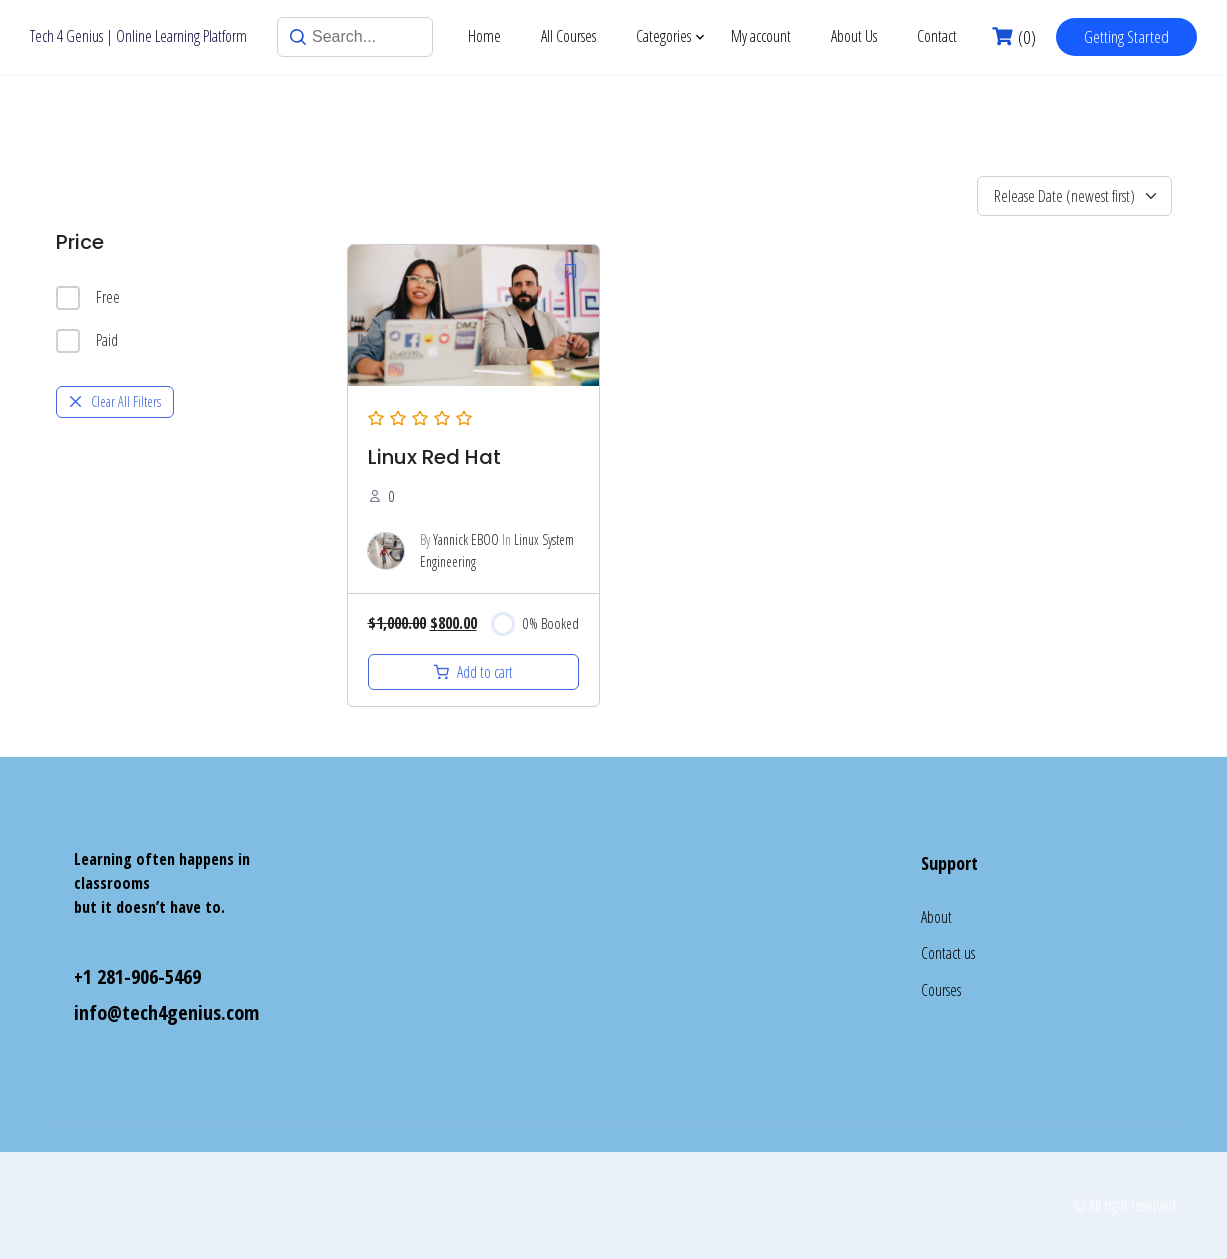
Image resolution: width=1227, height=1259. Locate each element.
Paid (87, 341)
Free (88, 298)
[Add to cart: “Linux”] (474, 672)
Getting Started (1126, 36)
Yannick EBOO (466, 539)
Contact (937, 36)
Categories (663, 36)
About (936, 917)
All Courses (568, 36)
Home (484, 36)
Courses (941, 990)
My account (761, 36)
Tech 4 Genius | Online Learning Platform (138, 36)
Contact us (948, 953)
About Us (854, 36)
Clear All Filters (115, 401)
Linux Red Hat (434, 457)
